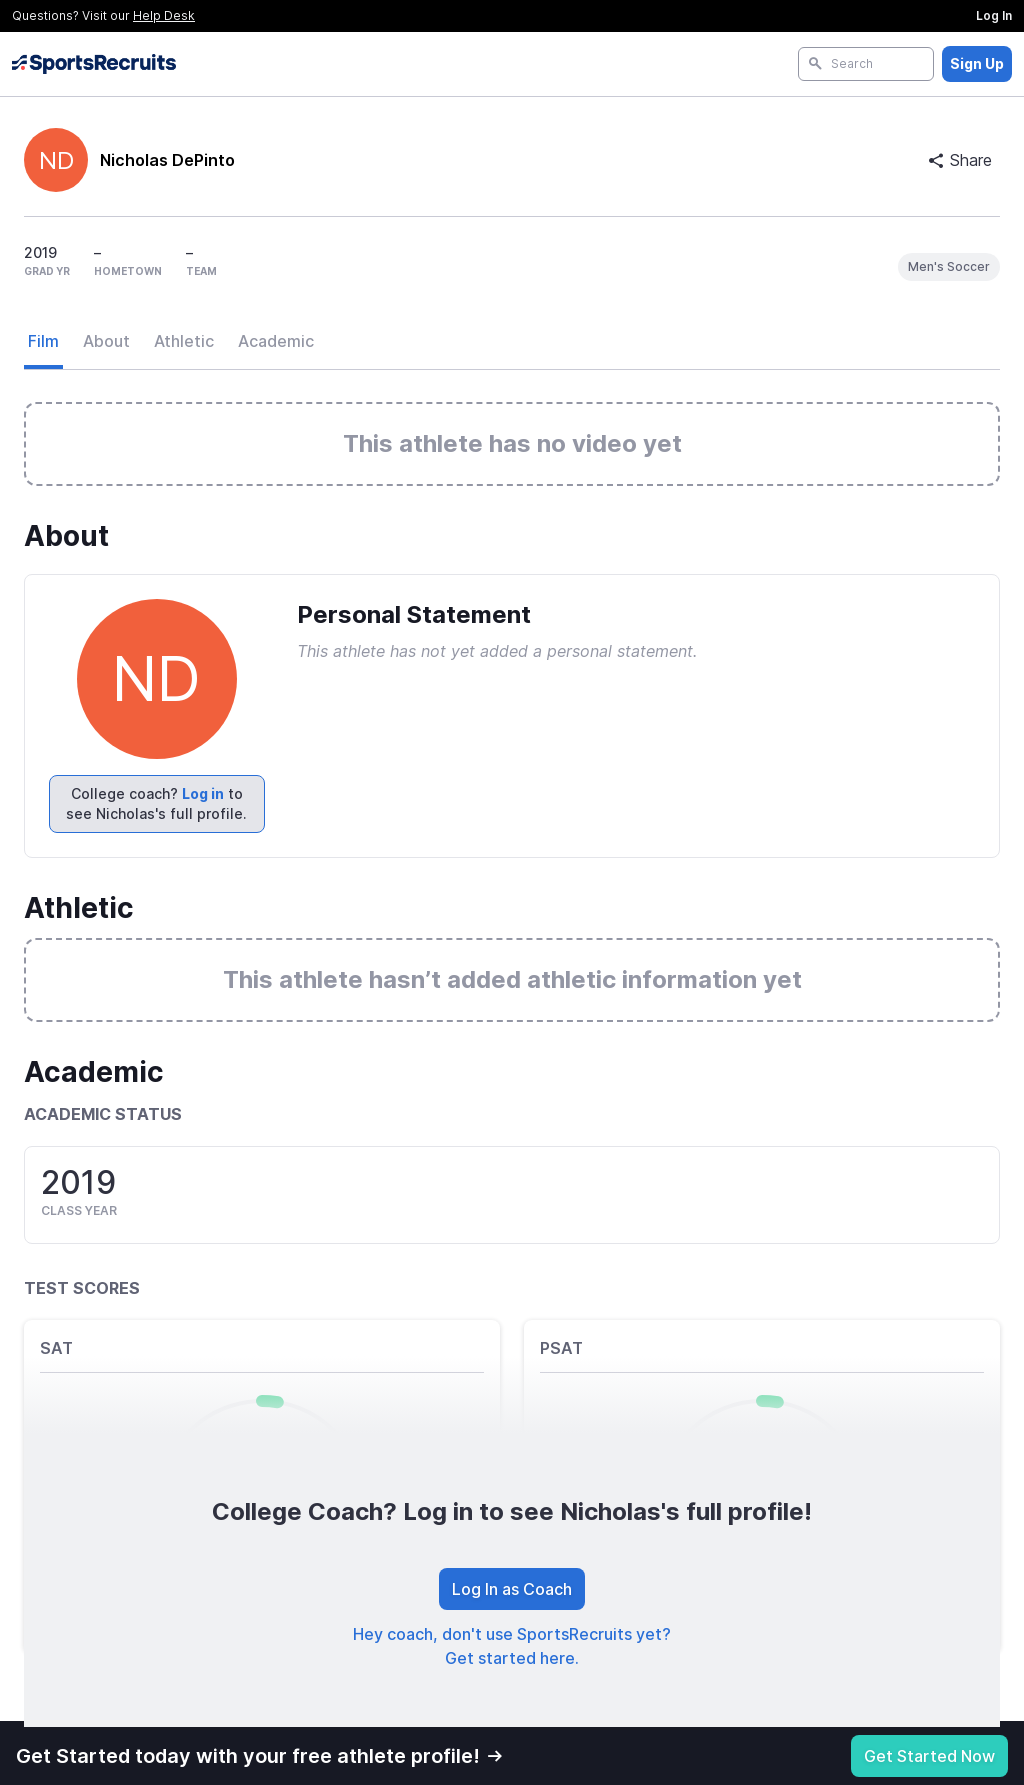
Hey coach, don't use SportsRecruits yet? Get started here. (512, 1646)
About (106, 341)
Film (43, 341)
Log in (203, 793)
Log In (994, 15)
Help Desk (164, 15)
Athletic (184, 341)
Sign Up (977, 63)
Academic (276, 341)
